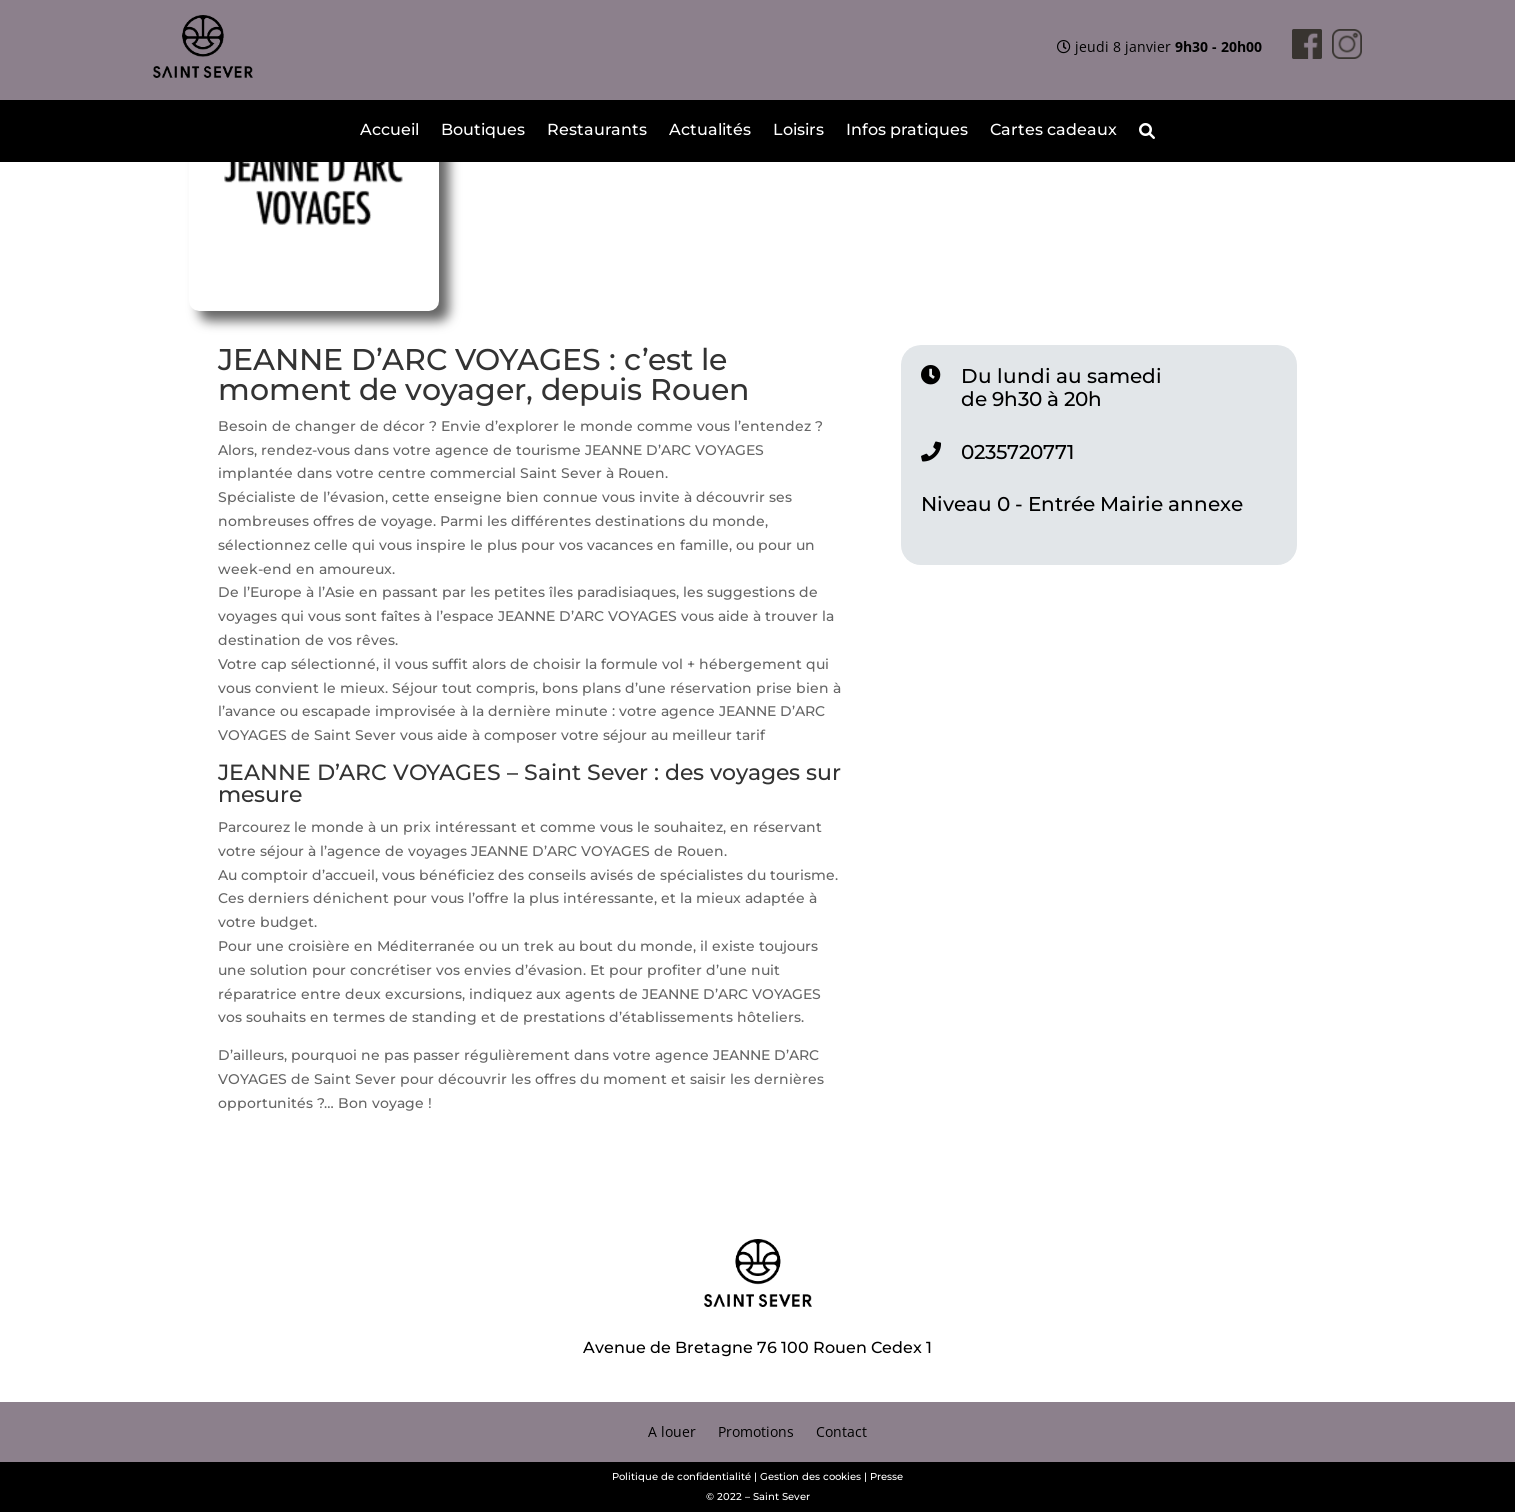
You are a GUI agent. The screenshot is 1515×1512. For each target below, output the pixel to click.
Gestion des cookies (810, 1476)
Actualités (710, 131)
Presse (886, 1476)
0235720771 (1017, 452)
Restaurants (597, 131)
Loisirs (798, 131)
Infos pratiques (907, 131)
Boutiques (483, 131)
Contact (841, 1433)
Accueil (389, 131)
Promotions (756, 1433)
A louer (672, 1433)
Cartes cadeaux (1053, 131)
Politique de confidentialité (681, 1476)
